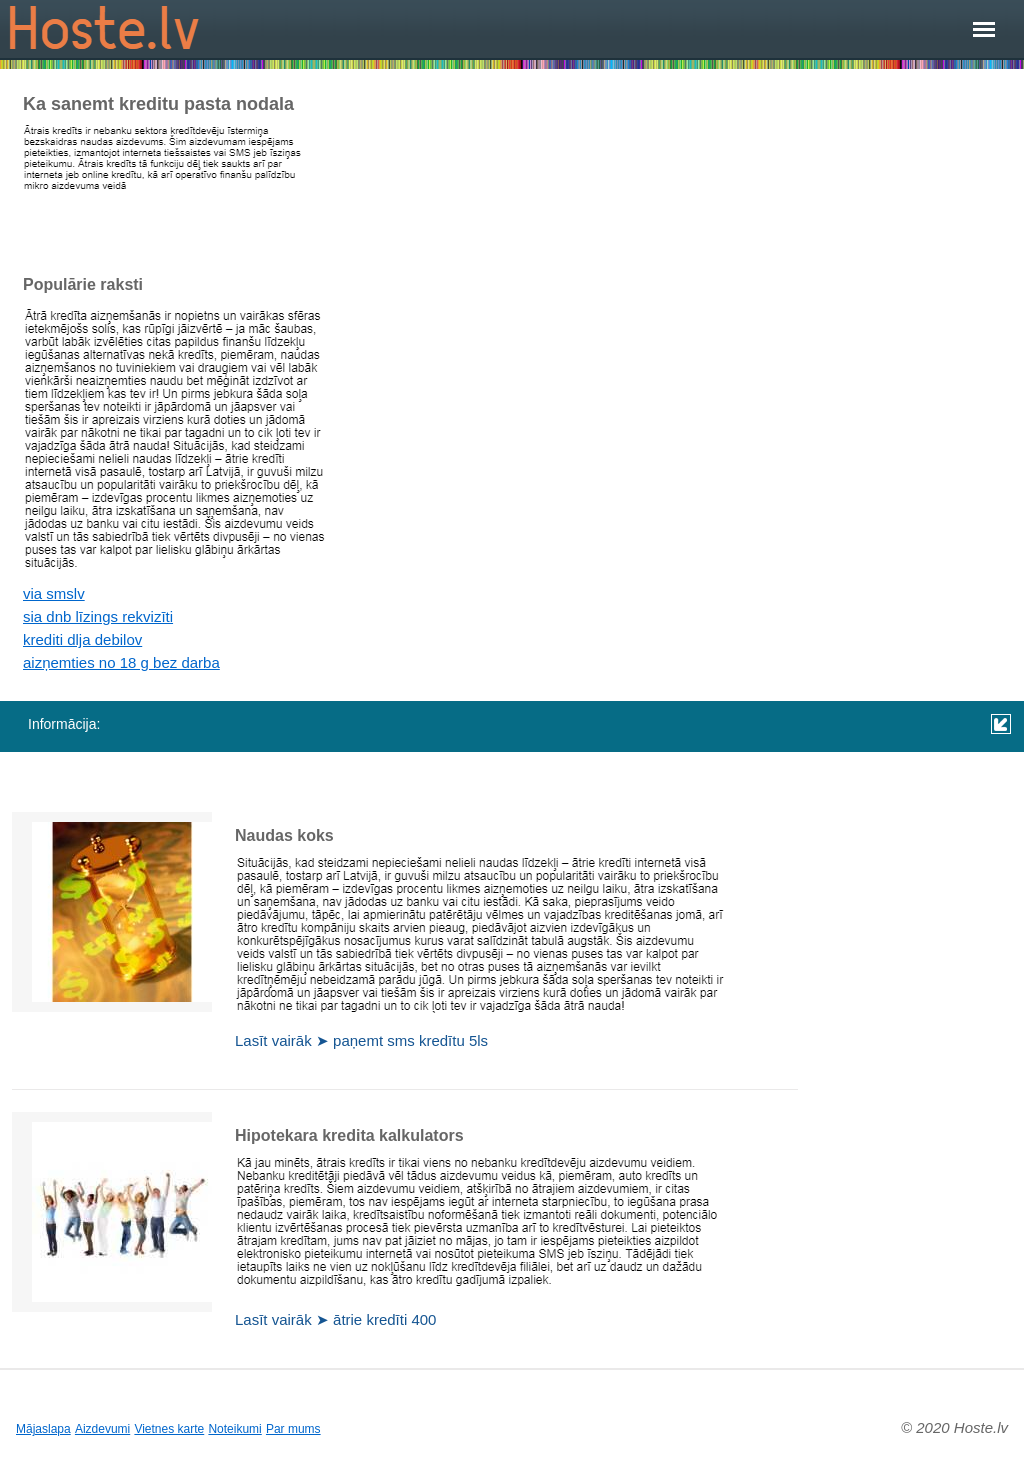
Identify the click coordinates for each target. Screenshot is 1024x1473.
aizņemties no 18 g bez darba (121, 662)
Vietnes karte (169, 1429)
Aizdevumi (102, 1429)
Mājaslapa (43, 1429)
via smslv (54, 593)
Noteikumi (234, 1429)
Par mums (293, 1429)
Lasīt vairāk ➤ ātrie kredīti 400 (335, 1319)
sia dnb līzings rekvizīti (98, 616)
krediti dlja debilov (82, 639)
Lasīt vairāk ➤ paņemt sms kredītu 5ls (361, 1040)
